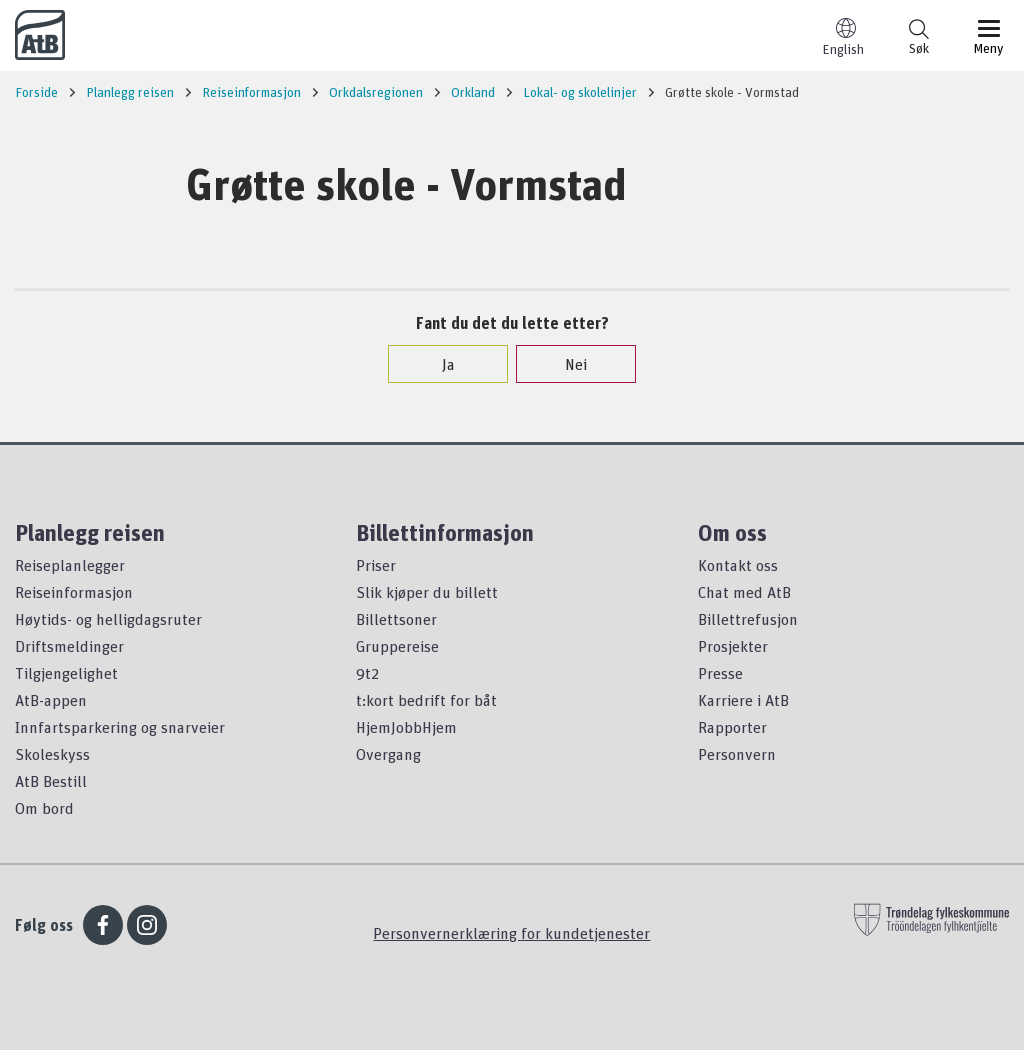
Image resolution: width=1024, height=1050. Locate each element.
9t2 (367, 673)
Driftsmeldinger (69, 646)
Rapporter (732, 727)
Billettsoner (396, 619)
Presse (720, 673)
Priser (376, 565)
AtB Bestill (51, 781)
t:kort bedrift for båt (426, 700)
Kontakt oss (738, 565)
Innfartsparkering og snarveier (120, 727)
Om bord (44, 808)
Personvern (737, 754)
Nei (566, 364)
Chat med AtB (744, 592)
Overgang (388, 754)
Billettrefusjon (748, 619)
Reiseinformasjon (74, 592)
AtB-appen (51, 700)
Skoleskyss (52, 754)
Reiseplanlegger (70, 565)
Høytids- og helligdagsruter (108, 619)
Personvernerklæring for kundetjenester (511, 933)
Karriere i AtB (743, 700)
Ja (438, 364)
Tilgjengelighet (66, 673)
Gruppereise (397, 646)
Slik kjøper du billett (427, 592)
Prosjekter (733, 646)
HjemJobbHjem (406, 727)
